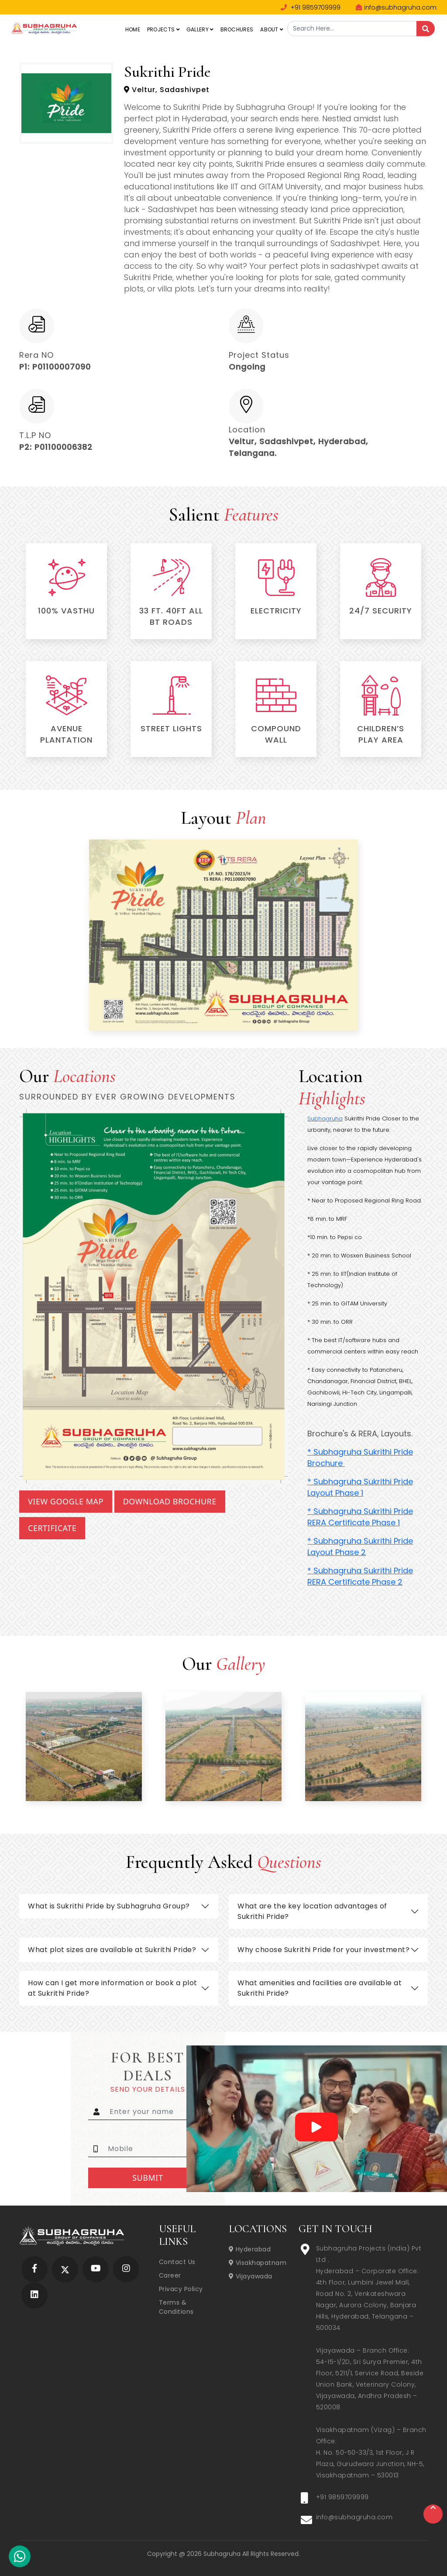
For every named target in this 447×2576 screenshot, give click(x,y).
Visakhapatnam (258, 2262)
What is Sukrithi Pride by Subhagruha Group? (109, 1906)
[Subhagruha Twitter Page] (65, 2269)
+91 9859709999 (310, 7)
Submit (147, 2177)
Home (132, 29)
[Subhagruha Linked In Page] (34, 2295)
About (271, 29)
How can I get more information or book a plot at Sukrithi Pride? (112, 1988)
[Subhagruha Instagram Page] (126, 2269)
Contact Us (177, 2261)
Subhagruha (325, 1118)
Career (170, 2275)
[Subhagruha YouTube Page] (96, 2269)
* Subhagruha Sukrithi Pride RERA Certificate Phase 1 (360, 1517)
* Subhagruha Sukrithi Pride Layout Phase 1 (360, 1487)
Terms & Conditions (176, 2307)
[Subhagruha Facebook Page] (34, 2269)
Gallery (199, 29)
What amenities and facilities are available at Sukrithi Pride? (319, 1988)
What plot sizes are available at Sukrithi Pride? (112, 1950)
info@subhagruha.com (396, 7)
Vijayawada (250, 2276)
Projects (163, 29)
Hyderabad (250, 2249)
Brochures (237, 29)
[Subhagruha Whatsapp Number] (20, 2558)
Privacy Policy (181, 2289)
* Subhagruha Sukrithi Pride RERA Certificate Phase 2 (360, 1576)
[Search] (425, 28)
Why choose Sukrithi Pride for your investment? (323, 1950)
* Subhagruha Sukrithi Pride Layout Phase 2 (360, 1546)
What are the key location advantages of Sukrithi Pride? (312, 1911)
